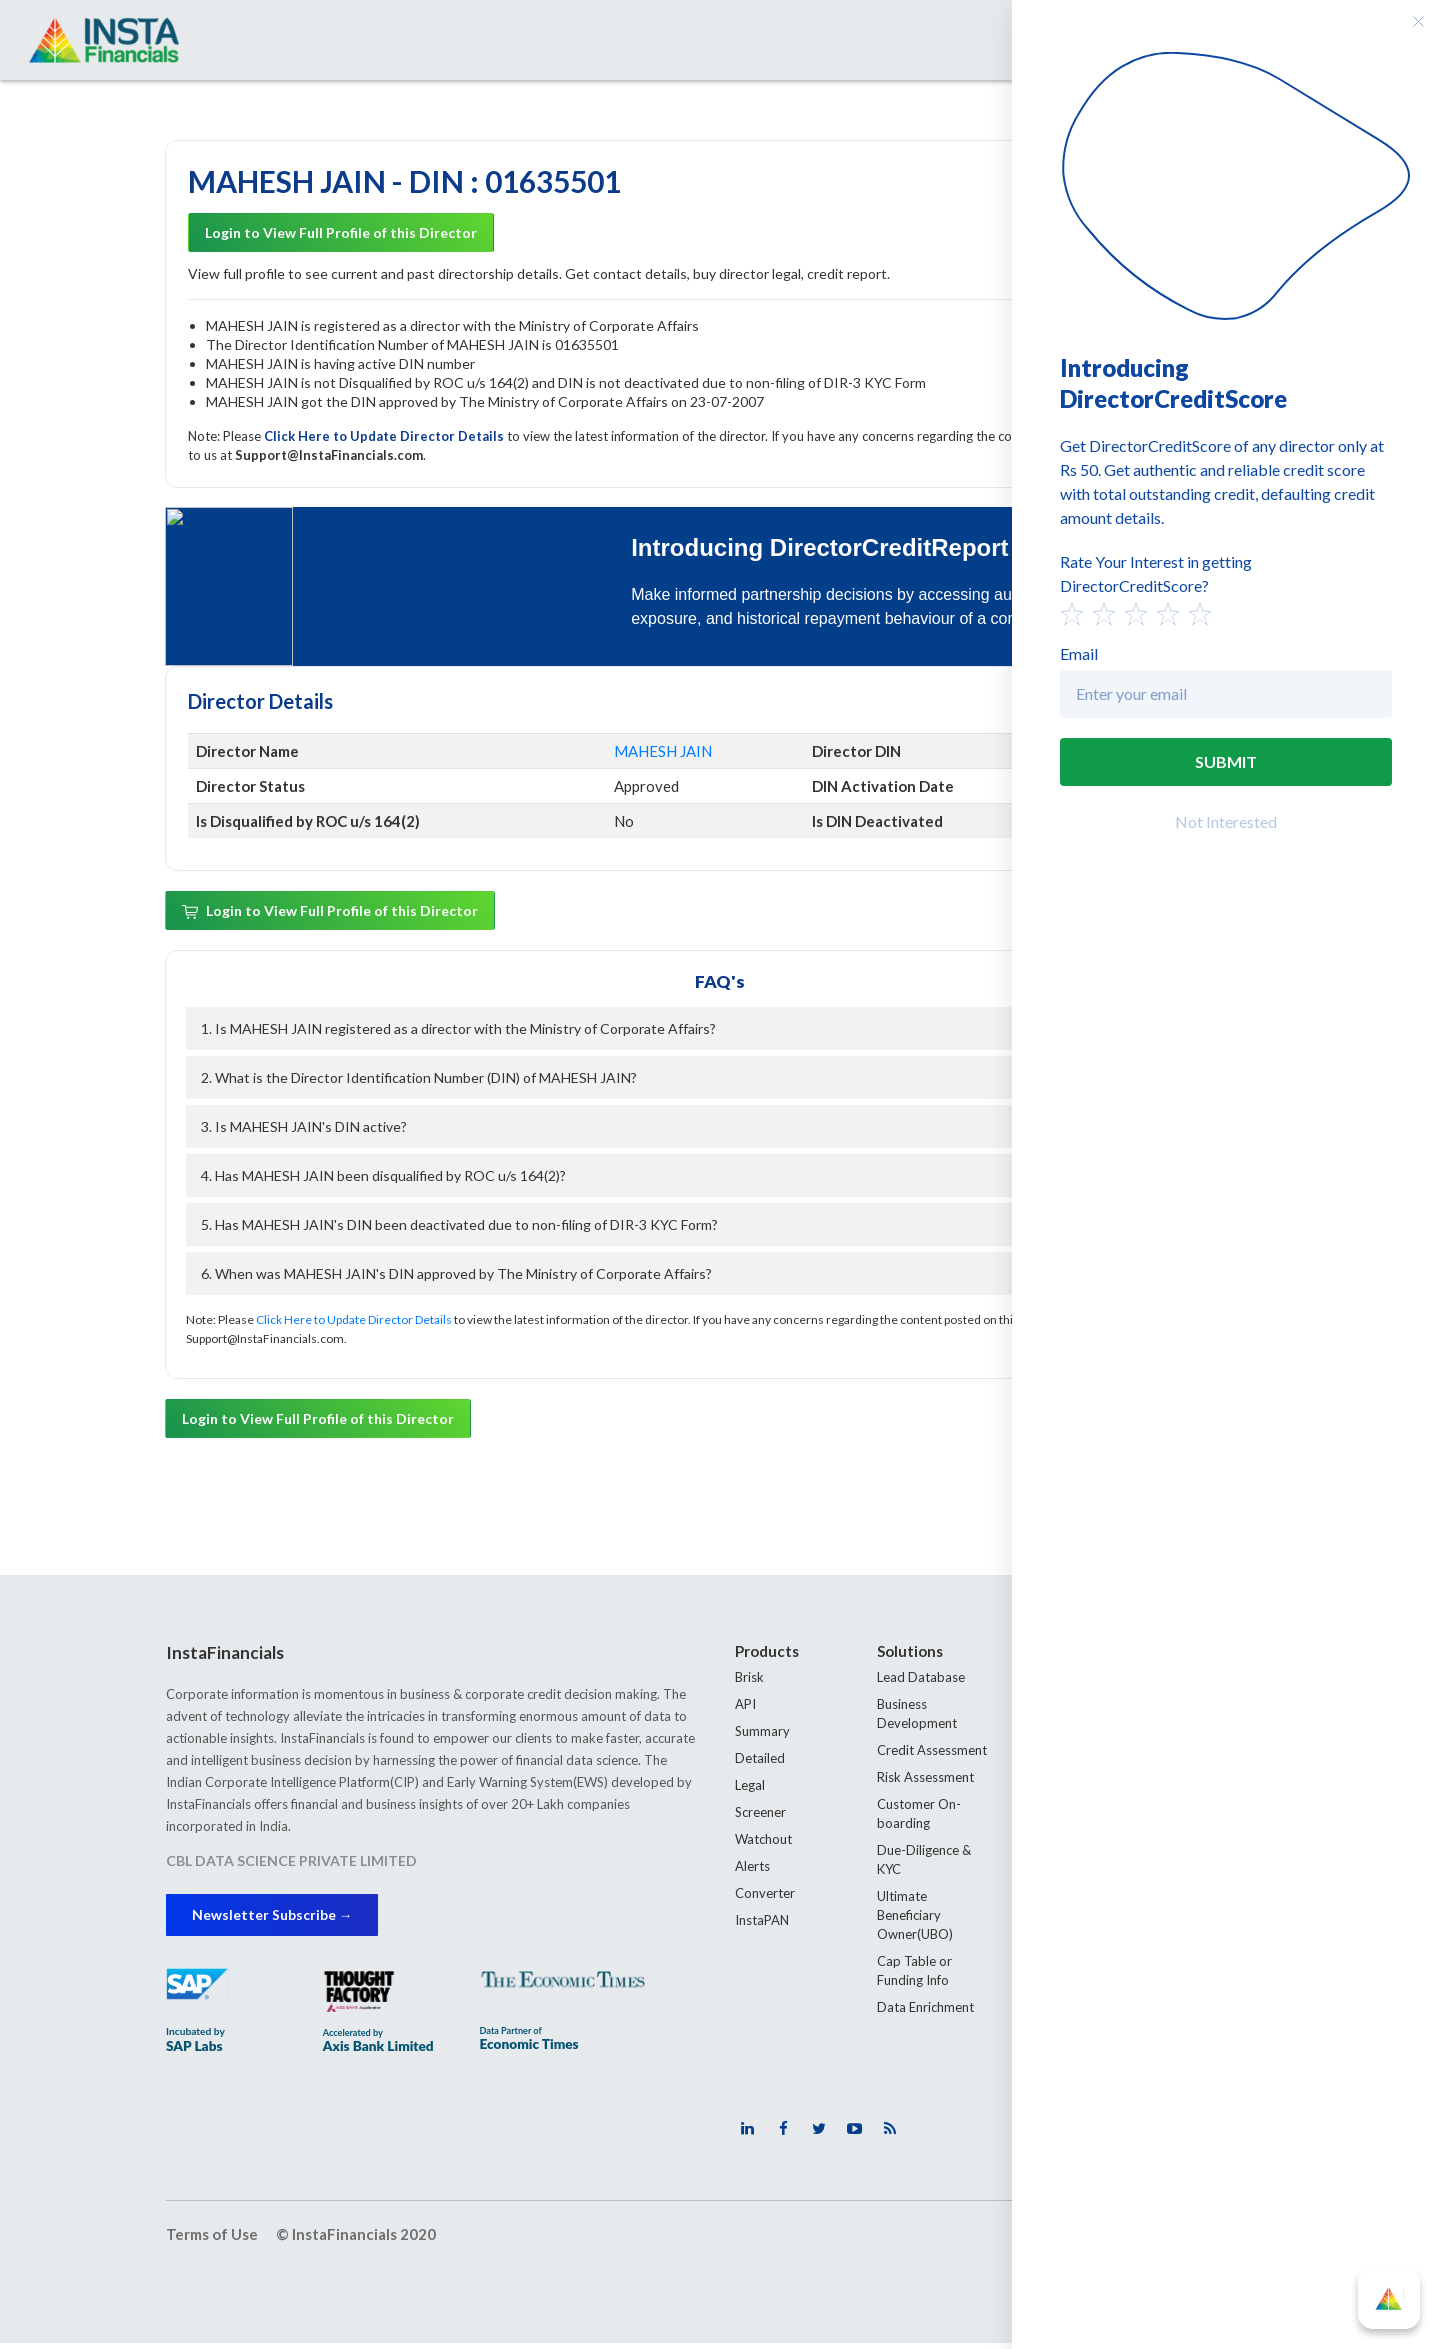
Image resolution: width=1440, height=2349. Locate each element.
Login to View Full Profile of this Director (341, 234)
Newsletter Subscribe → (283, 1918)
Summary (762, 1733)
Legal (750, 1787)
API (745, 1706)
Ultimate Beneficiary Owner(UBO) (915, 1917)
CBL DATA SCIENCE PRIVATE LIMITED (291, 1862)
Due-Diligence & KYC (924, 1861)
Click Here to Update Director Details (385, 438)
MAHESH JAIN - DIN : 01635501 (404, 183)
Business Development (917, 1715)
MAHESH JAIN (663, 753)
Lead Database (921, 1679)
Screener (760, 1814)
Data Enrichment (925, 2009)
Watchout (763, 1841)
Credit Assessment (932, 1752)
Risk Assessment (925, 1779)
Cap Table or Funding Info (914, 1972)
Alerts (752, 1868)
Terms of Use (212, 2239)
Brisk (749, 1679)
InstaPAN (762, 1922)
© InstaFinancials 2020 (356, 2239)
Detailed (760, 1760)
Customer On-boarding (919, 1815)
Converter (765, 1895)
